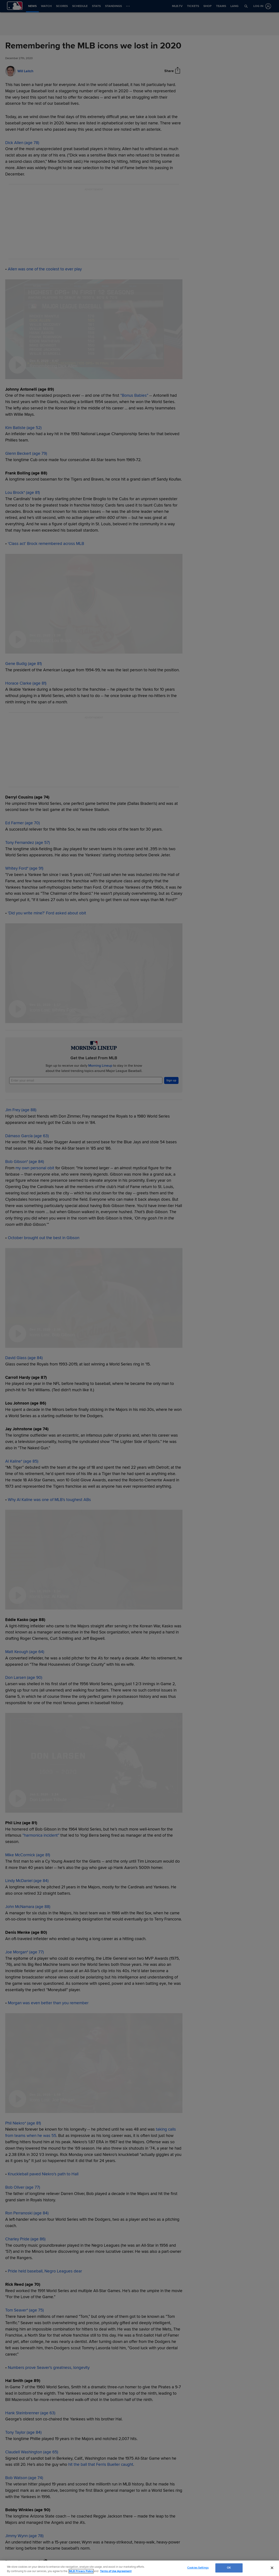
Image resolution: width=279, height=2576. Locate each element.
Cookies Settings (198, 2567)
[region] (139, 2568)
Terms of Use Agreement (115, 2571)
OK (229, 2567)
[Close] (272, 2568)
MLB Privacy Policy (81, 2571)
